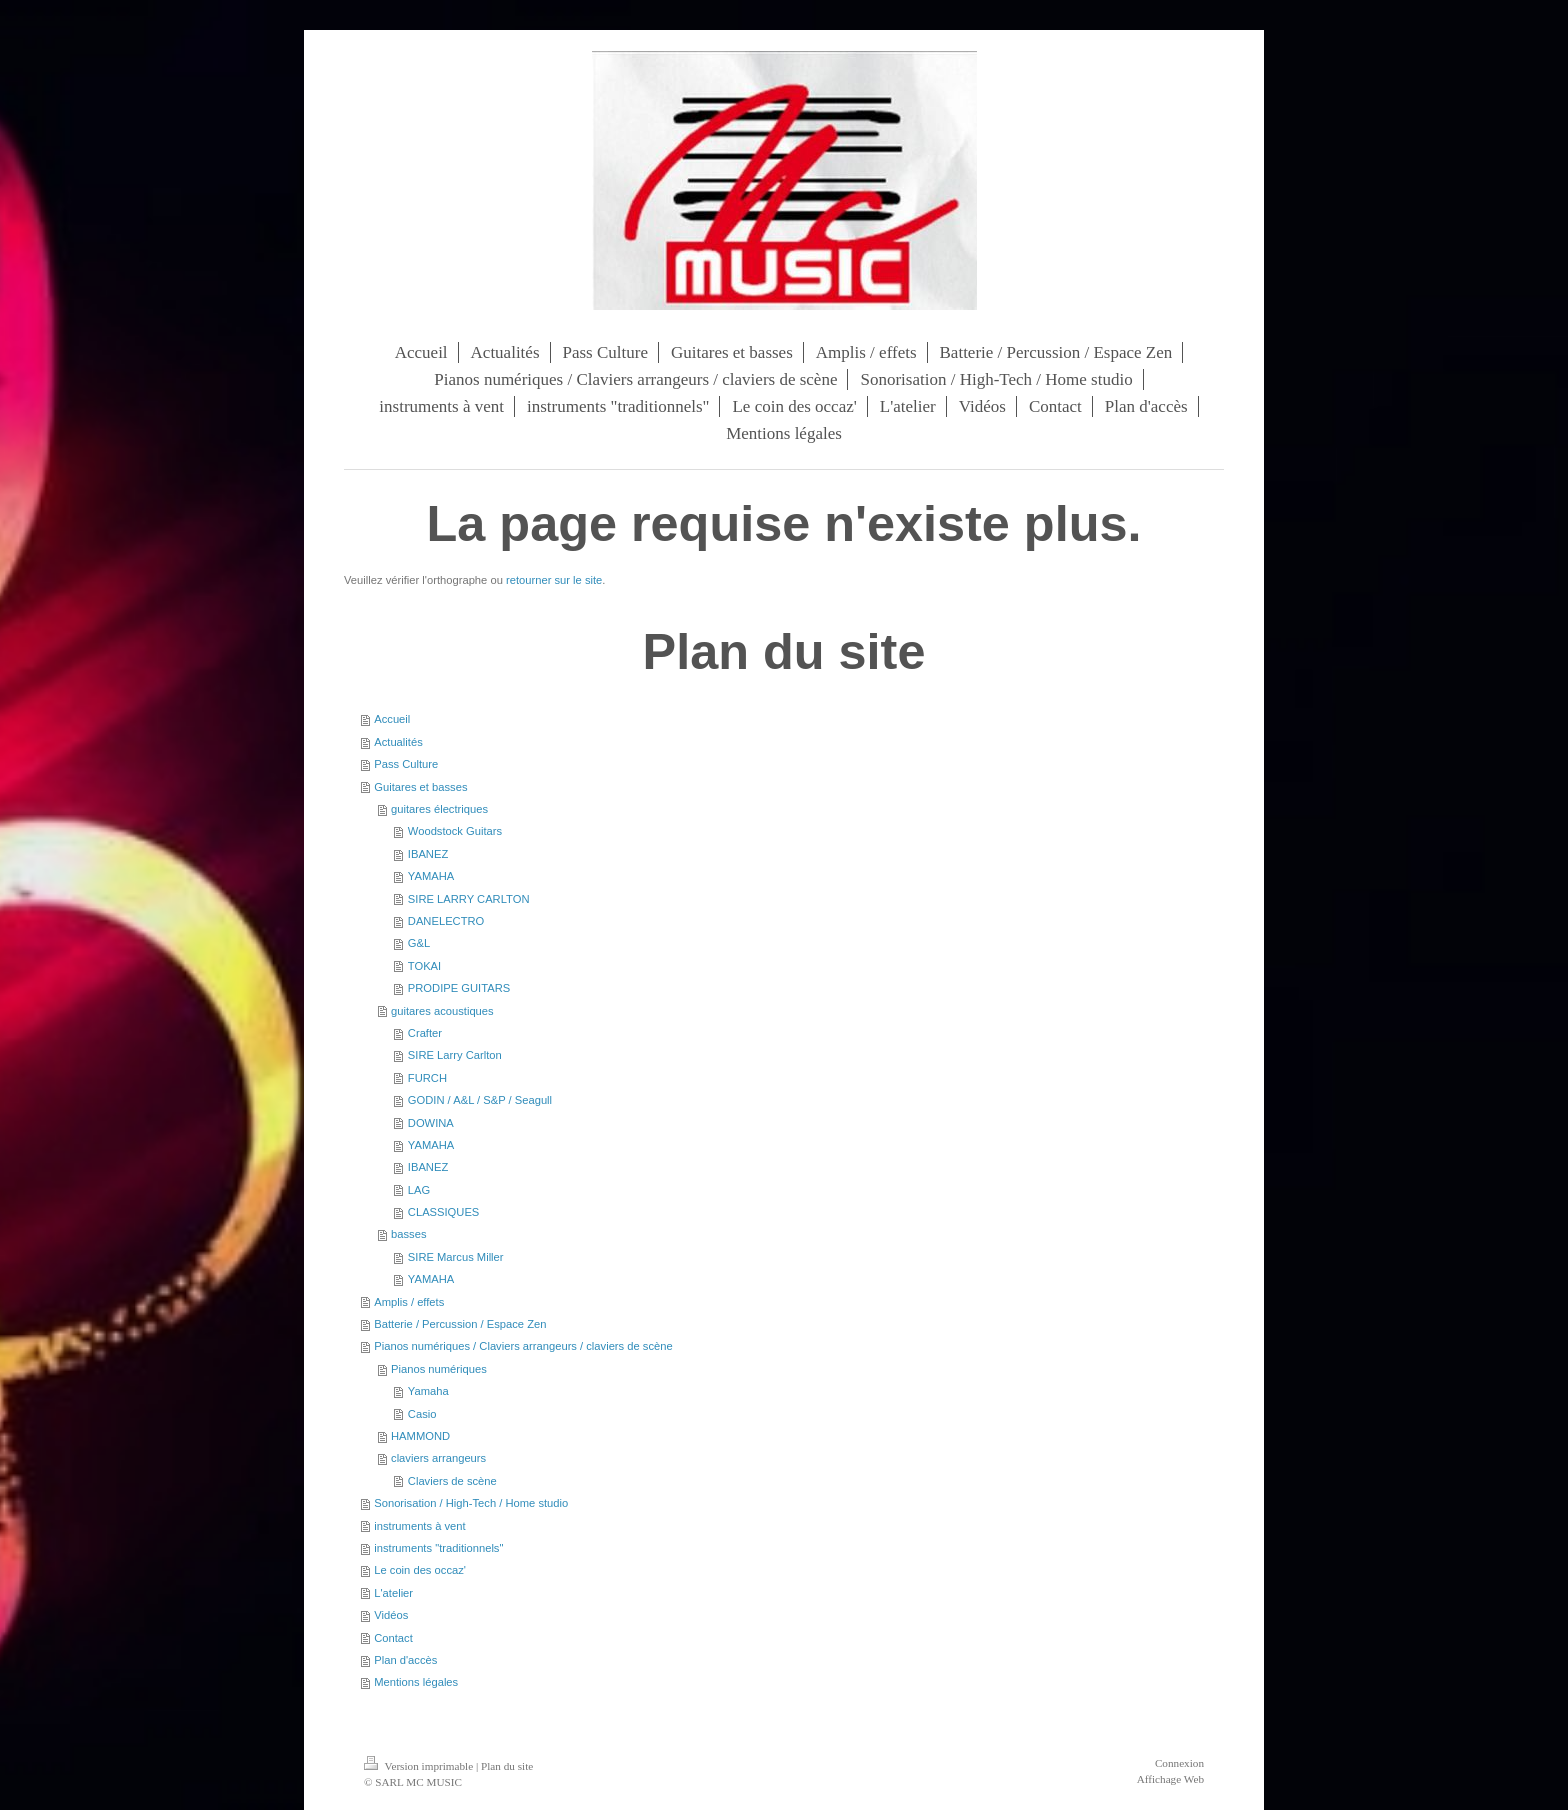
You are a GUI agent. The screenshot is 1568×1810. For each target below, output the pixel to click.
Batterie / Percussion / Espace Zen (460, 1324)
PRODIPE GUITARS (459, 988)
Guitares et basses (420, 787)
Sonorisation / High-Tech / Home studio (471, 1503)
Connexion (1179, 1763)
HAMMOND (420, 1436)
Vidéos (391, 1615)
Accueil (392, 719)
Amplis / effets (409, 1302)
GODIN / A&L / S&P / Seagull (480, 1100)
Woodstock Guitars (455, 831)
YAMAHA (431, 876)
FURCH (427, 1078)
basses (408, 1234)
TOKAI (424, 966)
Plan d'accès (405, 1660)
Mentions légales (416, 1682)
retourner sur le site (554, 580)
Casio (422, 1414)
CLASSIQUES (444, 1212)
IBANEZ (428, 854)
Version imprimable (420, 1766)
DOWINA (431, 1123)
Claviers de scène (452, 1481)
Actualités (398, 742)
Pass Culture (406, 764)
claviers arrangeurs (438, 1458)
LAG (419, 1190)
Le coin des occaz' (420, 1570)
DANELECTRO (446, 921)
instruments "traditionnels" (438, 1548)
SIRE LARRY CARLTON (469, 899)
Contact (393, 1638)
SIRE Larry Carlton (455, 1055)
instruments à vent (419, 1526)
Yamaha (428, 1391)
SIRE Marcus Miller (456, 1257)
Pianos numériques (439, 1369)
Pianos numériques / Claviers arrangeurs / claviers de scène (523, 1346)
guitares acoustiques (442, 1011)
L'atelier (393, 1593)
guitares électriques (439, 809)
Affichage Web (1170, 1779)
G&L (419, 943)
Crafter (425, 1033)
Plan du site (507, 1766)
